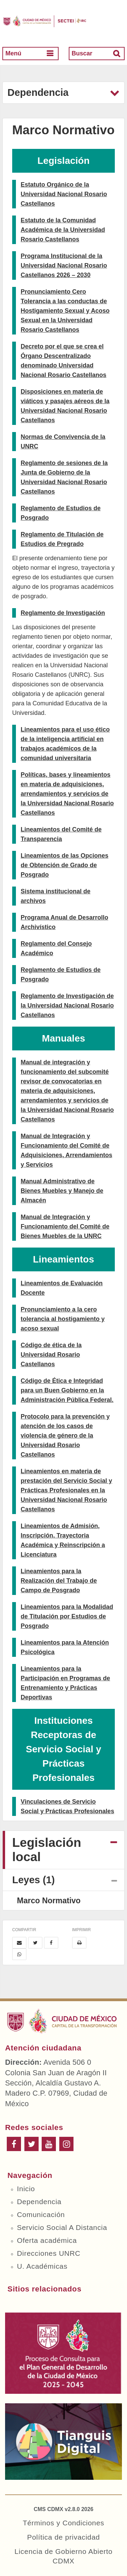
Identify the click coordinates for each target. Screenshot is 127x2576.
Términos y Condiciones (63, 2523)
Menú (13, 53)
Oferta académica (47, 2240)
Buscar (82, 53)
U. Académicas (42, 2266)
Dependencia (39, 2201)
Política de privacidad (63, 2537)
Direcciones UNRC (48, 2253)
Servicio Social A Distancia (62, 2227)
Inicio (26, 2189)
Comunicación (41, 2214)
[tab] (63, 1850)
